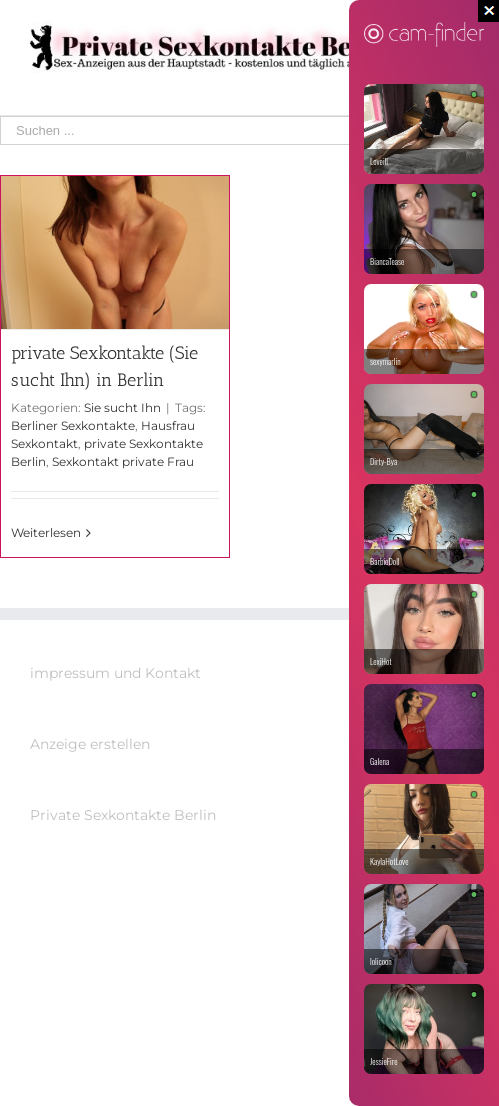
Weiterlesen (46, 532)
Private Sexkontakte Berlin (123, 815)
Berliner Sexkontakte (73, 425)
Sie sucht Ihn (122, 407)
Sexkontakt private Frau (123, 461)
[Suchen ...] (235, 130)
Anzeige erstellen (90, 744)
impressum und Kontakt (115, 673)
